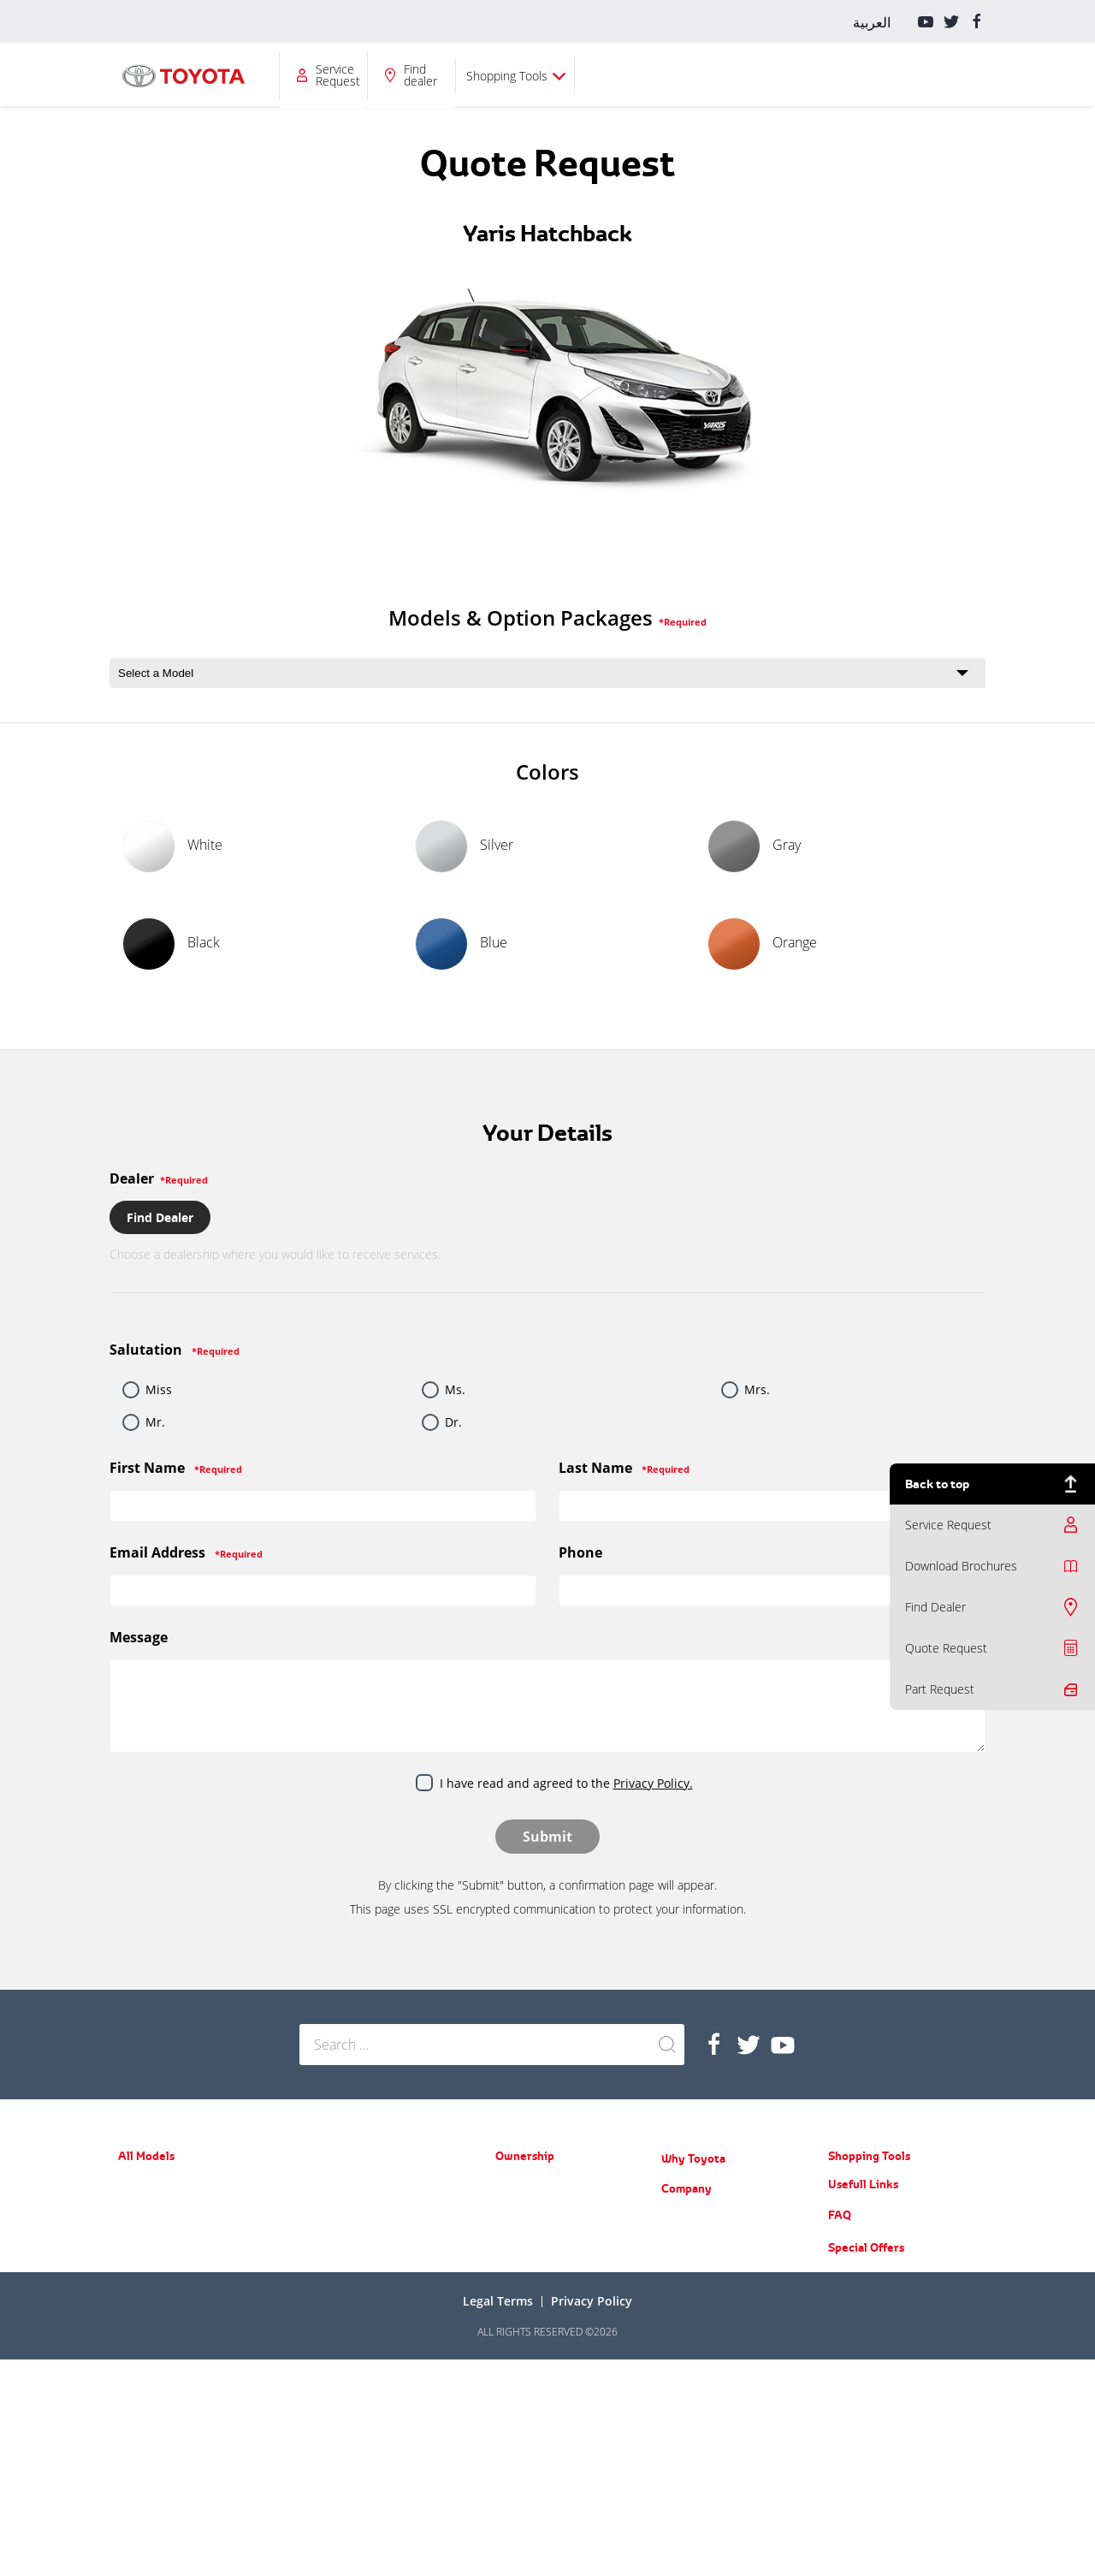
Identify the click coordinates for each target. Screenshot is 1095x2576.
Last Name (624, 1467)
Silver (464, 846)
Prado (313, 2185)
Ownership (413, 75)
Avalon (133, 2307)
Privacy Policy (591, 2517)
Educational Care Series (716, 2292)
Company (620, 75)
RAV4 (130, 2355)
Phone (580, 1552)
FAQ (839, 2431)
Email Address (186, 1552)
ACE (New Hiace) (337, 2319)
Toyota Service (529, 2260)
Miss (158, 1389)
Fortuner (138, 2380)
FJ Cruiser (321, 2210)
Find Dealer (935, 1607)
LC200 (313, 2235)
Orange (762, 943)
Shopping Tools (908, 76)
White (172, 846)
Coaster (317, 2344)
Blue (461, 943)
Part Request (939, 1689)
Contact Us (686, 2366)
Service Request (739, 75)
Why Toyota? (526, 75)
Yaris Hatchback (155, 2208)
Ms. (455, 1389)
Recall (509, 2235)
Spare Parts (522, 2210)
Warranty (516, 2185)
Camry (133, 2283)
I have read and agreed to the (566, 1783)
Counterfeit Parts (701, 2317)
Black (171, 943)
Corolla (134, 2258)
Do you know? (693, 2342)
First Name (176, 1467)
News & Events (696, 2242)
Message (139, 1637)
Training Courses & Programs (729, 2267)
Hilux (311, 2270)
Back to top (937, 1483)
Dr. (453, 1422)
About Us (682, 2218)
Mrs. (757, 1389)
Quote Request (946, 1648)
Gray (754, 846)
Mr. (155, 1422)
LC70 (311, 2295)
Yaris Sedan (145, 2233)
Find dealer (821, 75)
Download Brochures (961, 1566)
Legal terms (498, 2517)
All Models (316, 75)
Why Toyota (693, 2158)
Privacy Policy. (653, 1783)
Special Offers (866, 2464)
